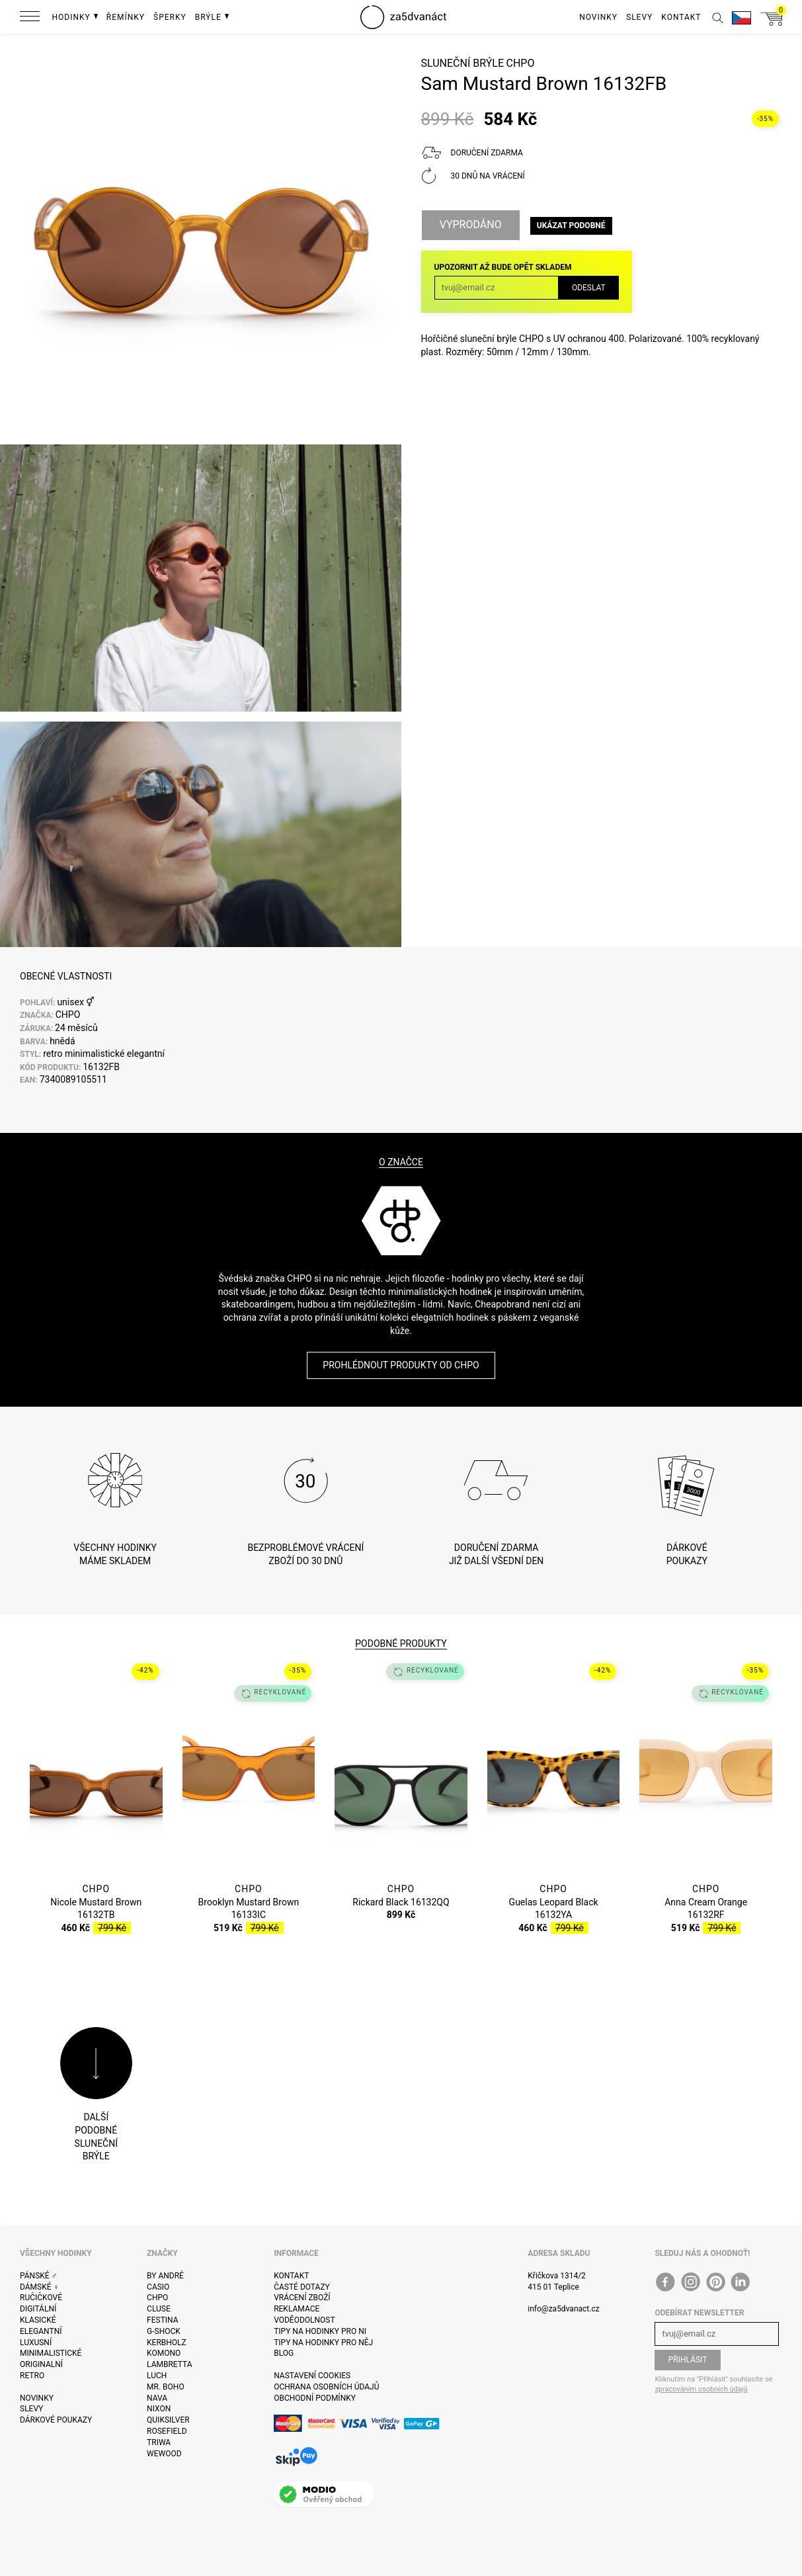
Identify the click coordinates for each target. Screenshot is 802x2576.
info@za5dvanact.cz (563, 2308)
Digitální (38, 2308)
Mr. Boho (165, 2386)
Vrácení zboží (302, 2297)
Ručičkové (41, 2297)
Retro (32, 2375)
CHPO (520, 63)
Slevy (31, 2408)
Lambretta (169, 2364)
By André (165, 2275)
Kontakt (291, 2275)
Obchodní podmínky (315, 2398)
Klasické (38, 2320)
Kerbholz (166, 2342)
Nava (157, 2398)
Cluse (159, 2308)
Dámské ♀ (40, 2287)
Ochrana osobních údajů (326, 2386)
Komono (163, 2353)
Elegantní (40, 2331)
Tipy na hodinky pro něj (323, 2342)
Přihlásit (687, 2359)
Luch (157, 2375)
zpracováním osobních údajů (701, 2389)
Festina (163, 2320)
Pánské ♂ (39, 2275)
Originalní (41, 2364)
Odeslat (589, 287)
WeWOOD (164, 2453)
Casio (158, 2287)
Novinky (37, 2398)
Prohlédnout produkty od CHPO (401, 1365)
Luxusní (36, 2342)
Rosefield (167, 2431)
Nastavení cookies (312, 2375)
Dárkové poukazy (56, 2420)
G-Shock (163, 2331)
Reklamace (296, 2308)
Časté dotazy (302, 2287)
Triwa (159, 2442)
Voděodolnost (304, 2320)
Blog (284, 2353)
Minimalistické (50, 2353)
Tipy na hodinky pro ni (320, 2331)
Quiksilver (168, 2420)
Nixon (159, 2408)
